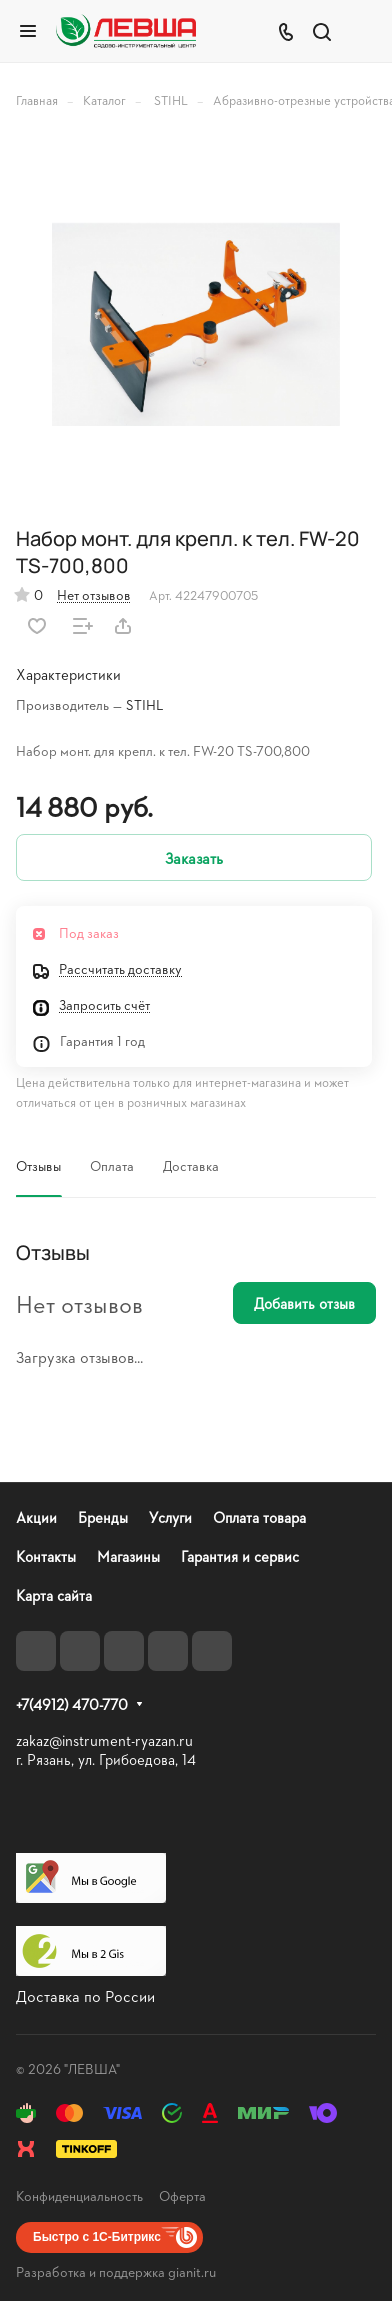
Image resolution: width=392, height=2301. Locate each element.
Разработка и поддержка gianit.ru (116, 2271)
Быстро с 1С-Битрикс (97, 2237)
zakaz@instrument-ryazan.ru (104, 1740)
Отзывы (38, 1165)
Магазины (128, 1556)
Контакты (46, 1556)
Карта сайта (54, 1595)
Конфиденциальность (79, 2195)
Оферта (182, 2195)
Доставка (191, 1165)
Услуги (170, 1517)
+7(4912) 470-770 (72, 1705)
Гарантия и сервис (240, 1556)
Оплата (112, 1165)
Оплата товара (259, 1517)
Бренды (103, 1517)
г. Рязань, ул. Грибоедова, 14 (106, 1759)
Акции (36, 1517)
